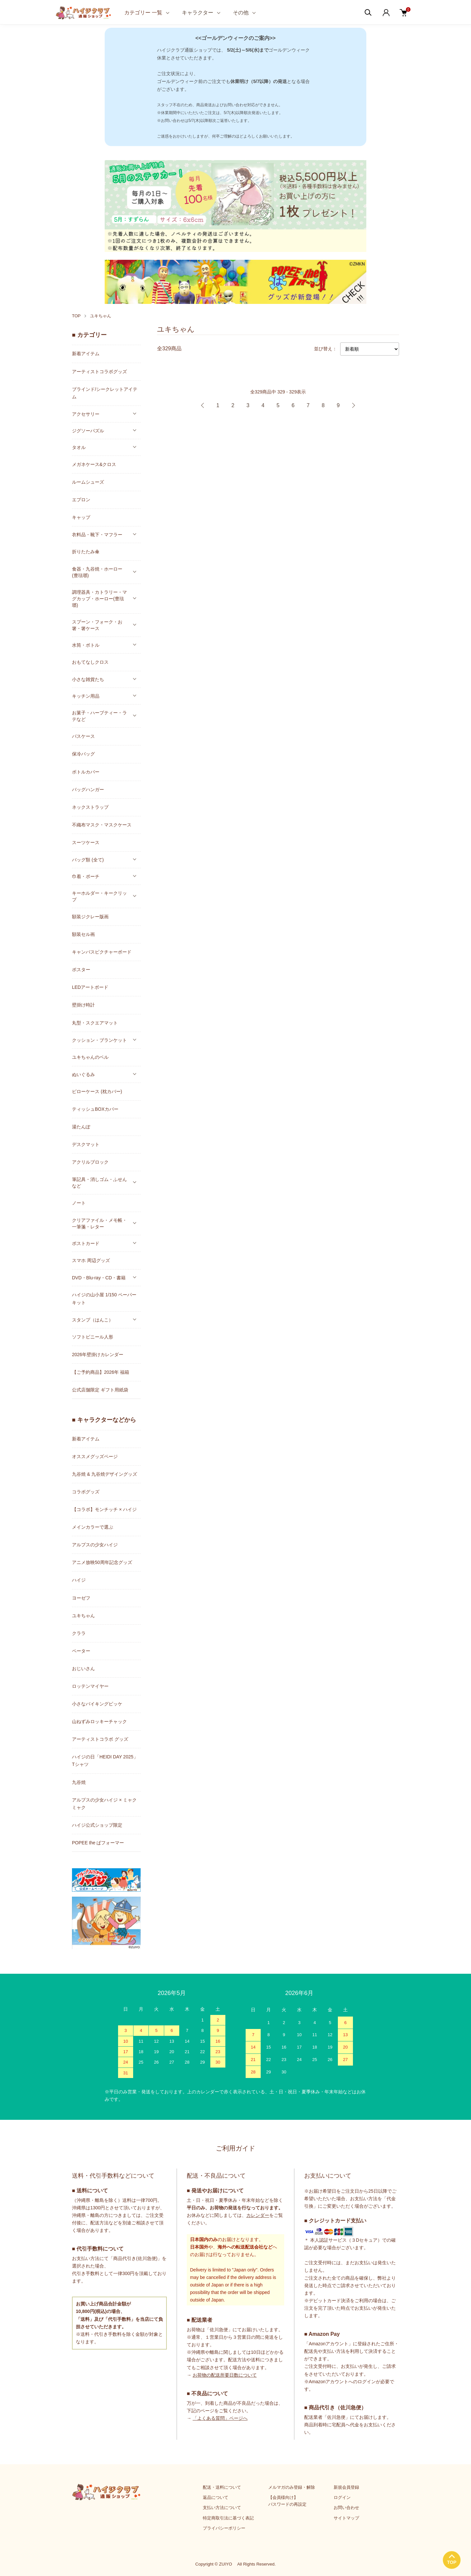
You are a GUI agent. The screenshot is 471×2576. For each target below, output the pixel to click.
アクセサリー (85, 414)
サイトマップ (346, 2518)
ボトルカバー (85, 771)
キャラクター (197, 12)
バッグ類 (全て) (88, 859)
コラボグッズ (85, 1491)
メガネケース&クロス (94, 464)
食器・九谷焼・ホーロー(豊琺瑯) (97, 572)
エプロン (81, 499)
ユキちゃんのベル (90, 1057)
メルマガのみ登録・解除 (291, 2487)
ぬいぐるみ (83, 1074)
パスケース (83, 736)
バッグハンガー (88, 789)
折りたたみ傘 (85, 551)
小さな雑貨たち (88, 679)
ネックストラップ (90, 807)
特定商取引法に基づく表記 (228, 2518)
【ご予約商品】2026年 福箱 (100, 1372)
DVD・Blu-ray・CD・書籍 (99, 1277)
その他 (241, 12)
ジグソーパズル (88, 430)
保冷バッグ (83, 753)
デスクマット (85, 1144)
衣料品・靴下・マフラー (97, 534)
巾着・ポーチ (85, 876)
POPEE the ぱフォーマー (98, 1842)
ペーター (81, 1651)
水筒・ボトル (85, 645)
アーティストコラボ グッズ (100, 1739)
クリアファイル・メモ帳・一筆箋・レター (99, 1223)
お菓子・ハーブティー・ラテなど (99, 716)
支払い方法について (222, 2507)
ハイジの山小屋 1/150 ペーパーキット (104, 1298)
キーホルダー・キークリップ (99, 896)
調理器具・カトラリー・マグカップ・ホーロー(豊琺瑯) (99, 599)
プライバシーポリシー (224, 2528)
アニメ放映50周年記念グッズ (102, 1562)
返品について (215, 2497)
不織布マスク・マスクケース (101, 824)
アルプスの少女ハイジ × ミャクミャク (104, 1803)
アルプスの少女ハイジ (95, 1544)
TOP (76, 315)
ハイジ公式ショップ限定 (97, 1825)
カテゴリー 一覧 (143, 12)
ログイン (342, 2497)
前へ (203, 405)
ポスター (81, 969)
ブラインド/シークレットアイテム (104, 393)
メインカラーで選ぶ (92, 1527)
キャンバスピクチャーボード (101, 952)
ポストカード (85, 1243)
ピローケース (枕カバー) (97, 1091)
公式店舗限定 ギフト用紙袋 (100, 1389)
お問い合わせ (346, 2507)
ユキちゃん (100, 315)
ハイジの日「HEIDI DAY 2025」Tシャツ (105, 1760)
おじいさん (83, 1668)
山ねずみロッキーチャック (99, 1721)
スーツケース (85, 842)
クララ (79, 1633)
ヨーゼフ (81, 1598)
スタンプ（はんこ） (92, 1319)
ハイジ (79, 1580)
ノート (79, 1202)
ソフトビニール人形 (92, 1336)
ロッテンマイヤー (90, 1686)
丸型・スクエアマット (95, 1022)
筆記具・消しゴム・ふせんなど (99, 1182)
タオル (79, 447)
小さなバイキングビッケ (97, 1703)
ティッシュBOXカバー (95, 1109)
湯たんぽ (81, 1126)
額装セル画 (83, 934)
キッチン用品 (85, 696)
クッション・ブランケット (99, 1040)
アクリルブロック (90, 1162)
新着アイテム (85, 353)
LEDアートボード (90, 987)
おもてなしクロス (90, 662)
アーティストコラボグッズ (99, 371)
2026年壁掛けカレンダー (97, 1354)
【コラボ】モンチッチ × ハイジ (104, 1509)
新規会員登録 (346, 2487)
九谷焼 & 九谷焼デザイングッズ (104, 1474)
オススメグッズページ (95, 1456)
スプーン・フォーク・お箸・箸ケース (97, 625)
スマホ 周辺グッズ (91, 1260)
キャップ (81, 517)
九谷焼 (79, 1782)
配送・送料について (222, 2487)
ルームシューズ (88, 482)
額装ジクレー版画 (90, 916)
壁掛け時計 (83, 1004)
